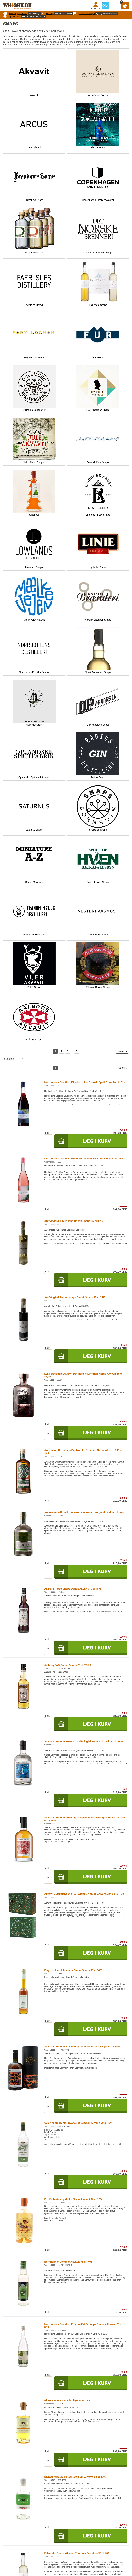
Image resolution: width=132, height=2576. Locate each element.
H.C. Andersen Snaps (98, 410)
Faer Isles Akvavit (34, 305)
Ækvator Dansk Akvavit (98, 987)
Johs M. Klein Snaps (98, 462)
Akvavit (34, 95)
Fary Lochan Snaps (34, 357)
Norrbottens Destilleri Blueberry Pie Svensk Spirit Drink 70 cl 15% (84, 1082)
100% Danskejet (87, 13)
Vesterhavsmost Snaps (98, 934)
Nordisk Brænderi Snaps (98, 619)
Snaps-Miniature (34, 882)
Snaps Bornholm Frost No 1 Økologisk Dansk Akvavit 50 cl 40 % (83, 1741)
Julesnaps (34, 514)
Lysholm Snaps (98, 567)
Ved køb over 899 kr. (63, 14)
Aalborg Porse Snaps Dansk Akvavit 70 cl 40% (72, 1588)
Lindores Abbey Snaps (98, 514)
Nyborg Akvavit (34, 724)
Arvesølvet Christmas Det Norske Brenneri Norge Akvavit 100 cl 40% (83, 1451)
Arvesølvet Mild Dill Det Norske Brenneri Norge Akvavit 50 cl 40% (84, 1512)
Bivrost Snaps (98, 147)
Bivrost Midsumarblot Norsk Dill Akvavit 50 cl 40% (75, 2476)
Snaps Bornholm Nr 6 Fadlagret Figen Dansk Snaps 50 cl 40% (82, 2046)
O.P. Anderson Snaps (98, 724)
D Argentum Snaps (34, 252)
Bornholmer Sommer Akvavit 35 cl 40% (68, 2261)
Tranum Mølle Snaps (34, 934)
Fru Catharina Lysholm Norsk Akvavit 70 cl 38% (73, 2199)
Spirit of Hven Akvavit (98, 882)
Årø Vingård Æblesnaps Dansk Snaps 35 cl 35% (73, 1220)
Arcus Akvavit (34, 147)
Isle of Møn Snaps (34, 462)
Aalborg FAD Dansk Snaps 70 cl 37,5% (67, 1665)
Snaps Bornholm (98, 829)
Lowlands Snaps (34, 567)
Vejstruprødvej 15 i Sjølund (33, 16)
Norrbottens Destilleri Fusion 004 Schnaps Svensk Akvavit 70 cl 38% (83, 2325)
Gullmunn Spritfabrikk (34, 410)
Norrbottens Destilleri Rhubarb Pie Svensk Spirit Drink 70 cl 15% (83, 1158)
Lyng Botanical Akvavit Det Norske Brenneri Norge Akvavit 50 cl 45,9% (83, 1375)
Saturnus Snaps (34, 829)
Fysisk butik (15, 16)
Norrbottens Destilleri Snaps (34, 672)
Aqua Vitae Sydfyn (98, 95)
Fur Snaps (98, 357)
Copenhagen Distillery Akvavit (98, 200)
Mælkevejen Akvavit (34, 619)
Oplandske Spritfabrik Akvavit (34, 777)
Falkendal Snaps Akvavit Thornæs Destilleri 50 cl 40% (77, 2553)
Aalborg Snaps (34, 1039)
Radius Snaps (97, 777)
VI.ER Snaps (34, 987)
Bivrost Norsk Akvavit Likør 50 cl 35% (67, 2400)
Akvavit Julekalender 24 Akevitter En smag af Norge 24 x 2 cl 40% (84, 1893)
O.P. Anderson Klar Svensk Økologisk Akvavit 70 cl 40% (78, 2122)
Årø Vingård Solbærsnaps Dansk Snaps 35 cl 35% (74, 1297)
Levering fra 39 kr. (18, 13)
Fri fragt (50, 13)
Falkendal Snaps (98, 305)
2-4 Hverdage (34, 14)
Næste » (122, 1051)
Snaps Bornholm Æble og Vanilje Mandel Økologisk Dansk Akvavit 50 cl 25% (85, 1819)
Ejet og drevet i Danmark (106, 14)
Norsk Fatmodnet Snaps (98, 672)
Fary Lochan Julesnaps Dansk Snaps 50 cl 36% (73, 1970)
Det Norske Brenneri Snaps (98, 252)
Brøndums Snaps (34, 200)
